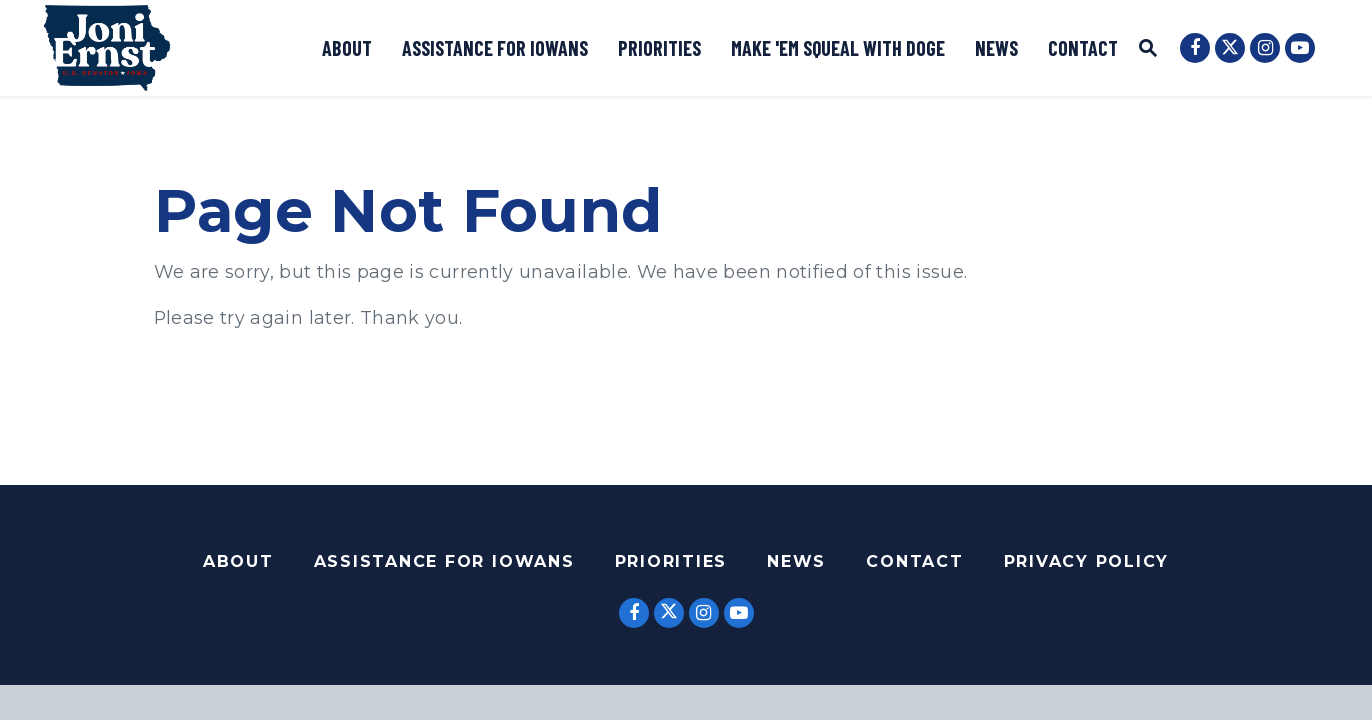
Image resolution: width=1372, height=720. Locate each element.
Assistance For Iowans (444, 561)
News (996, 48)
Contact (1083, 48)
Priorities (659, 48)
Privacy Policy (1087, 561)
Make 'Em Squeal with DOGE (838, 48)
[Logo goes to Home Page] (107, 48)
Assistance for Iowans (495, 48)
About (347, 48)
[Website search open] (1148, 50)
